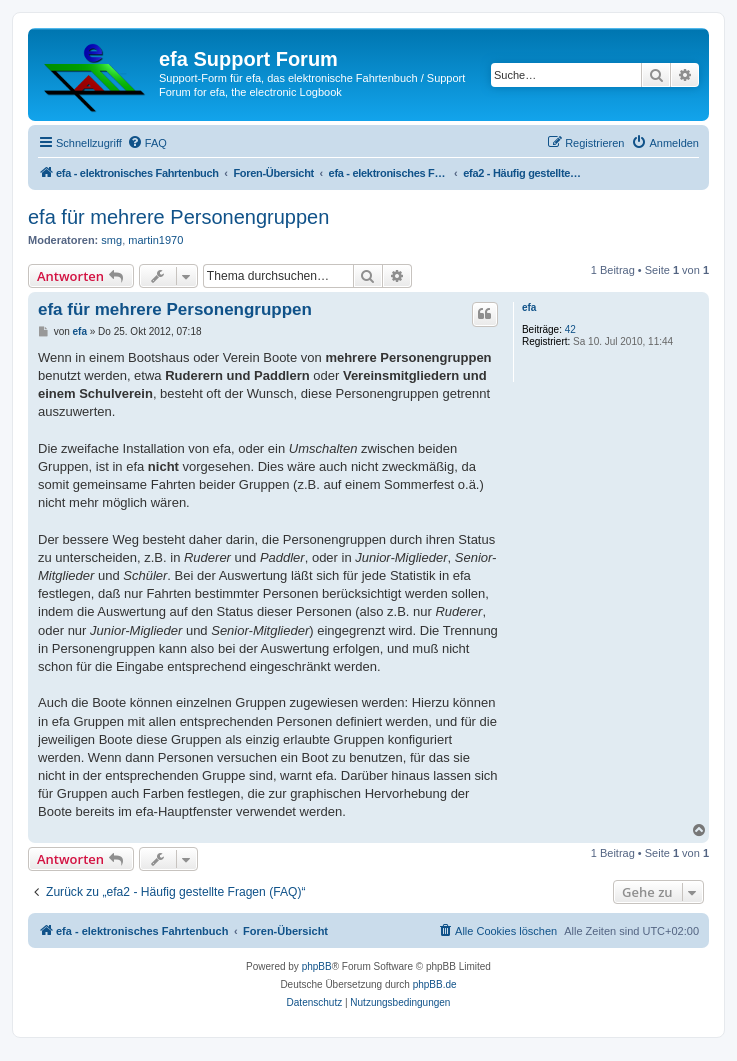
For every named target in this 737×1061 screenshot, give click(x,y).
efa (529, 307)
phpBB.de (435, 984)
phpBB (317, 966)
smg (111, 240)
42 (570, 329)
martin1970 (155, 240)
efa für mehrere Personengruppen (178, 217)
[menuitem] (147, 143)
